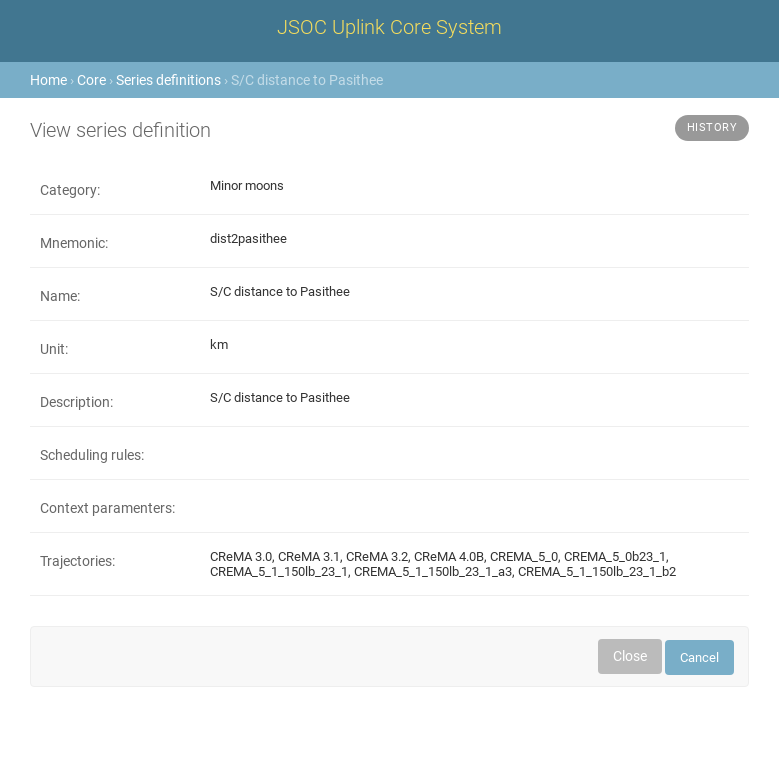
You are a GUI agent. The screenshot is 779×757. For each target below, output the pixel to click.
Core (91, 80)
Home (48, 80)
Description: (76, 402)
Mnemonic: (74, 243)
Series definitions (168, 80)
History (712, 127)
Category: (70, 190)
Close (630, 656)
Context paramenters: (107, 508)
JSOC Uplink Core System (389, 27)
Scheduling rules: (92, 455)
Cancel (699, 657)
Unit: (54, 349)
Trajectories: (77, 561)
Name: (60, 296)
